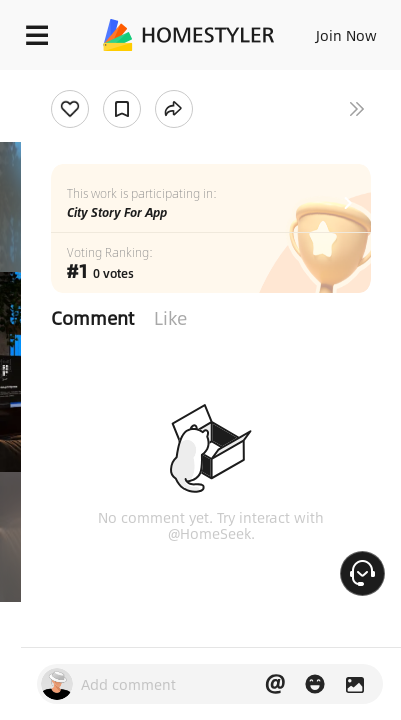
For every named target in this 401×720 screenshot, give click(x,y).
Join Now (346, 35)
